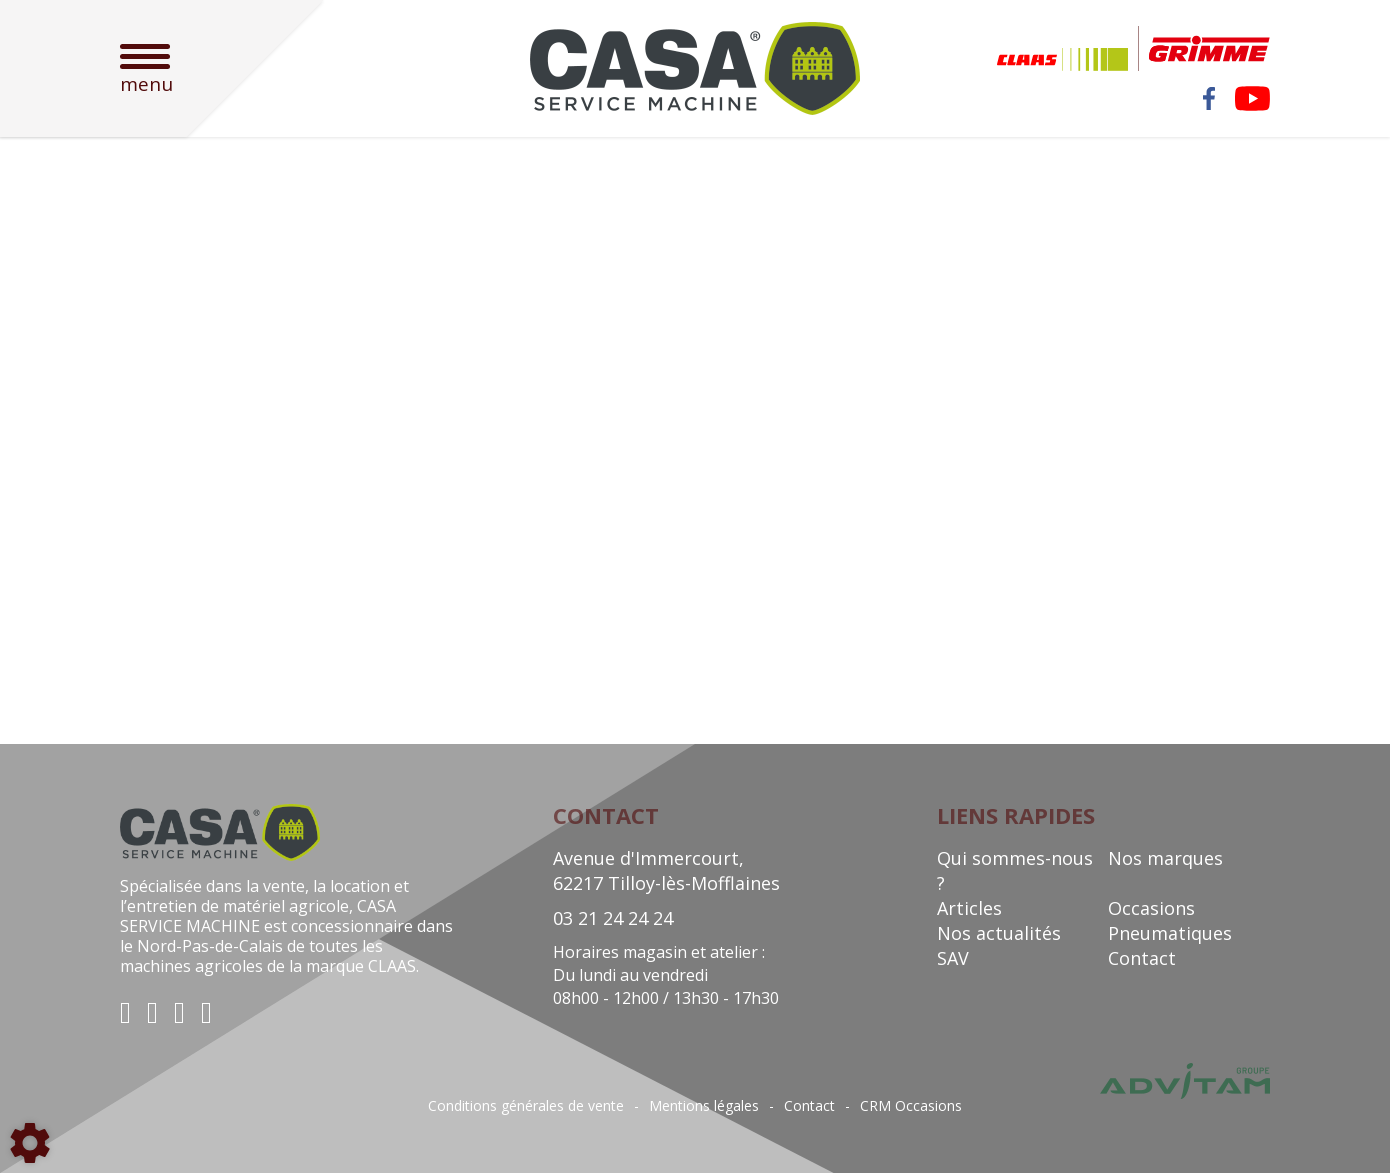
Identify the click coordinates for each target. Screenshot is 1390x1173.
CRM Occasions (911, 1106)
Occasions (1151, 908)
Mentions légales (704, 1106)
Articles (969, 908)
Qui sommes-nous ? (1015, 870)
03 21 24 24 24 (613, 918)
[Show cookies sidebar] (30, 1143)
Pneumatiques (1170, 933)
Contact (1142, 958)
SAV (953, 958)
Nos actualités (999, 933)
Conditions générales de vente (526, 1106)
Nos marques (1165, 858)
